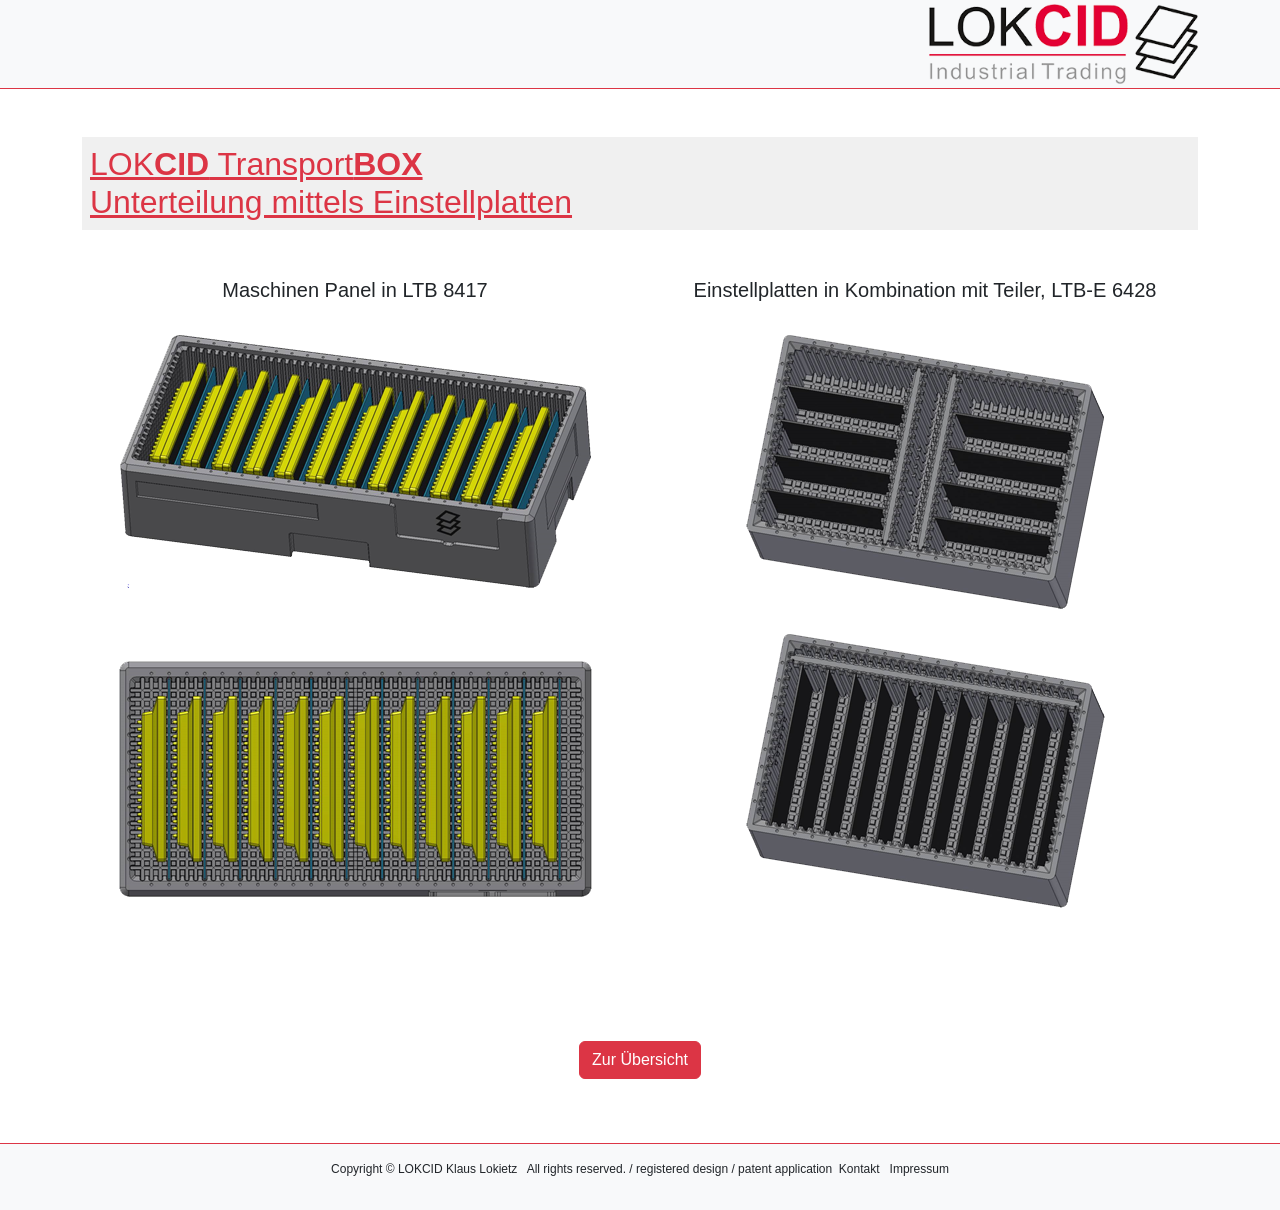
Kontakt (859, 1169)
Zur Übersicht (640, 1059)
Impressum (919, 1169)
